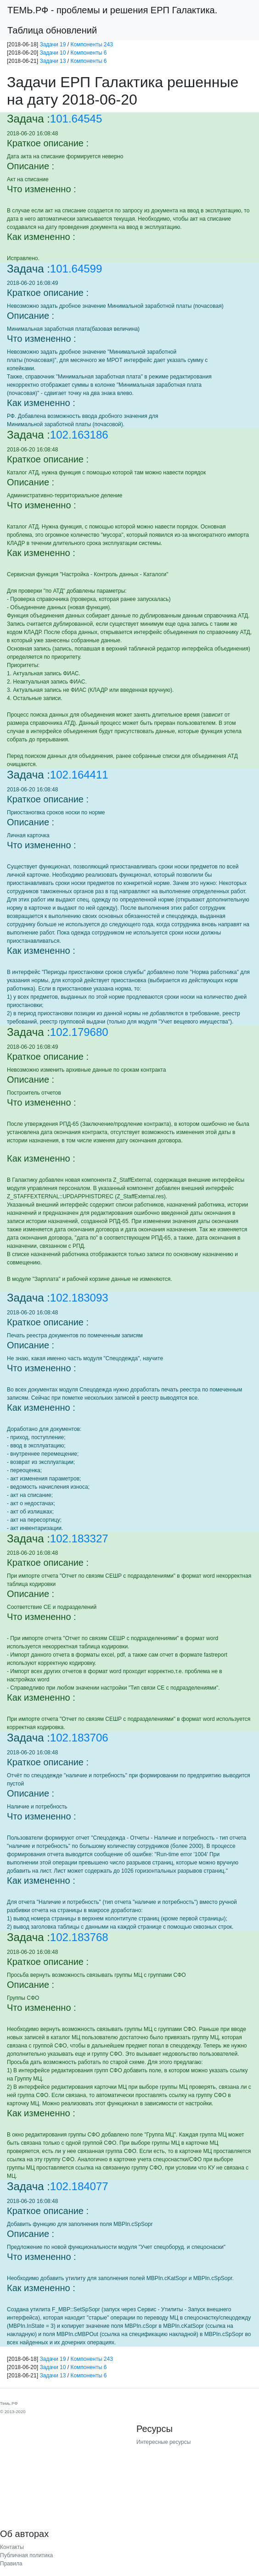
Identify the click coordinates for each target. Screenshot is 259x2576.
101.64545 (76, 118)
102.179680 (79, 1032)
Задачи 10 (52, 53)
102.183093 (79, 1297)
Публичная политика (26, 2555)
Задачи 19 (52, 44)
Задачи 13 (52, 61)
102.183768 (79, 1937)
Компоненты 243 (91, 44)
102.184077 (79, 2186)
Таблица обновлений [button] (52, 30)
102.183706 (79, 1737)
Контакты (12, 2547)
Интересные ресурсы (163, 2442)
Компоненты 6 (88, 53)
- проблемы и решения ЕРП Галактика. (112, 10)
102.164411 (79, 774)
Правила (11, 2563)
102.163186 (79, 434)
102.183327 (79, 1538)
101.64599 (76, 268)
